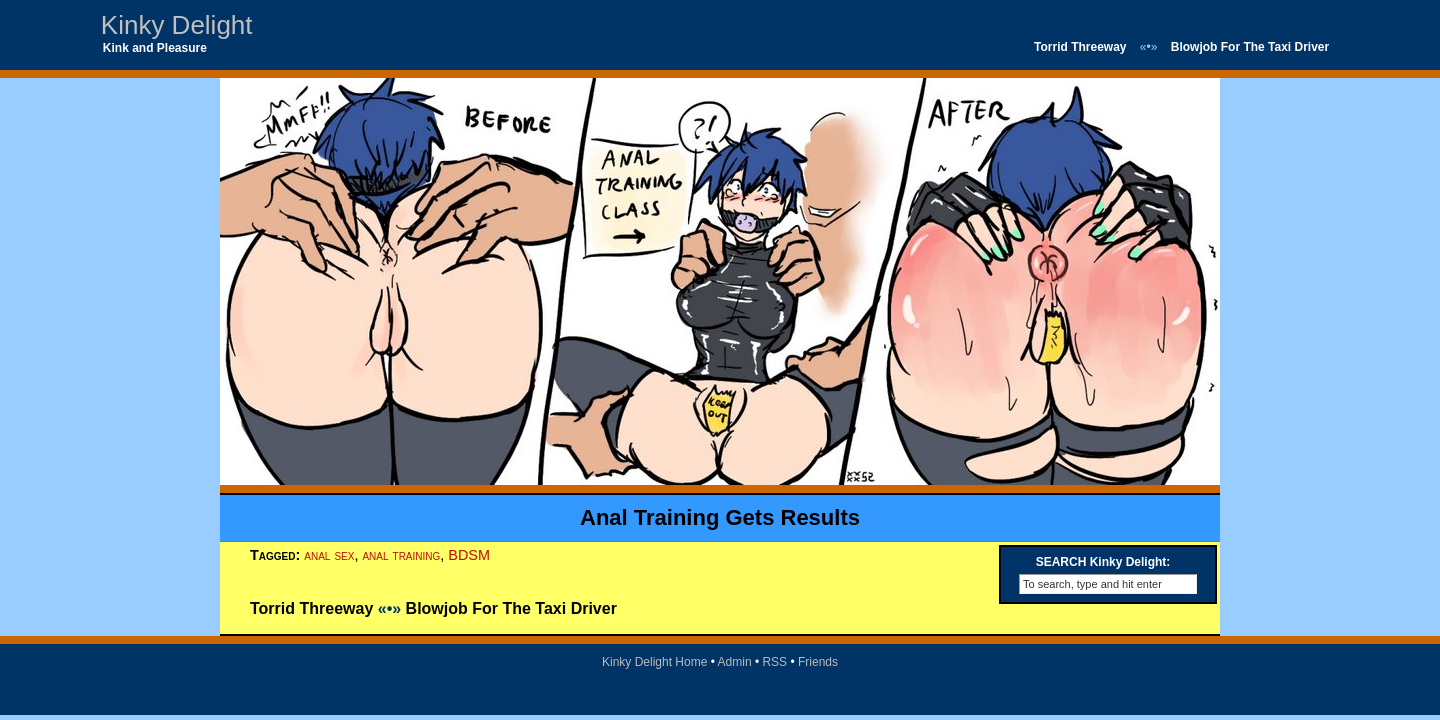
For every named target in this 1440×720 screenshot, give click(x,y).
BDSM (469, 555)
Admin (735, 662)
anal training (401, 555)
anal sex (329, 555)
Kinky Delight (177, 25)
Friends (818, 662)
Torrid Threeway (1080, 47)
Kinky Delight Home (654, 662)
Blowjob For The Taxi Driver (1250, 47)
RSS (774, 662)
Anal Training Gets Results (720, 517)
